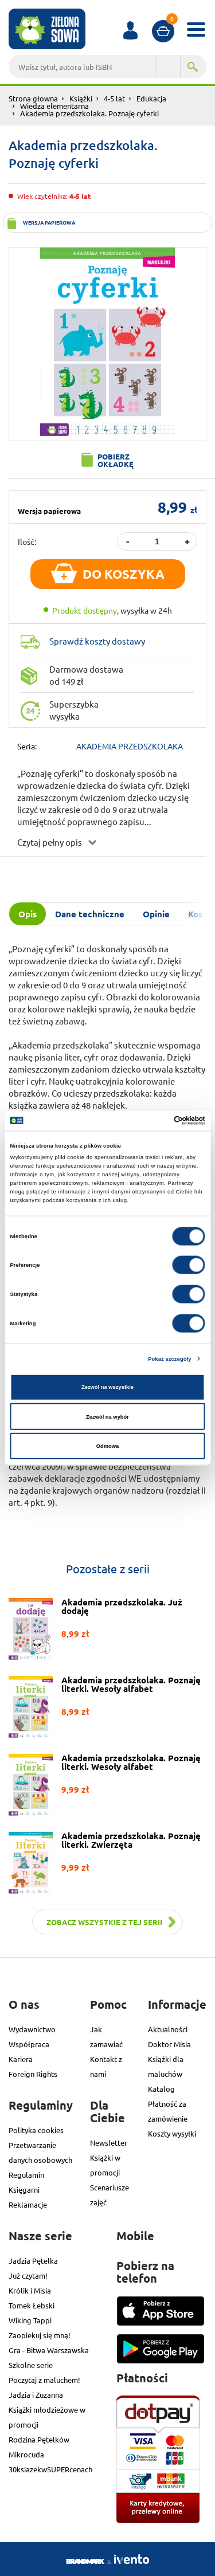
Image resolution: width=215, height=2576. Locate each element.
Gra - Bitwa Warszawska (49, 2350)
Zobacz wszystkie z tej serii (104, 1922)
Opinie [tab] (156, 914)
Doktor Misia (169, 2044)
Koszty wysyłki (172, 2133)
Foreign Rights (33, 2074)
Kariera (21, 2059)
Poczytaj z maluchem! (44, 2380)
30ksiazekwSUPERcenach (50, 2469)
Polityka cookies (36, 2130)
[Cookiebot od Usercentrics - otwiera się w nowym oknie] (155, 1120)
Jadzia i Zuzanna (36, 2395)
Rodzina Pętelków (39, 2439)
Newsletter (108, 2142)
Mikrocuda (26, 2454)
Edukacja (151, 98)
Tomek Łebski (31, 2305)
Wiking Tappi (30, 2320)
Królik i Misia (30, 2290)
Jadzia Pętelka (33, 2260)
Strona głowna (33, 98)
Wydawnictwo (32, 2029)
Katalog (161, 2089)
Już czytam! (28, 2275)
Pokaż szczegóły (169, 1358)
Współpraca (29, 2044)
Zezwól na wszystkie (107, 1387)
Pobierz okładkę (115, 460)
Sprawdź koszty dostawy (97, 640)
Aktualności (167, 2029)
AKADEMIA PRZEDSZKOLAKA (129, 746)
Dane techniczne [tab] (89, 914)
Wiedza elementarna (54, 106)
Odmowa (107, 1446)
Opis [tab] (27, 914)
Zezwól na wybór (107, 1416)
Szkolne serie (31, 2365)
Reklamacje (28, 2204)
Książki (80, 98)
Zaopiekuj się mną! (40, 2335)
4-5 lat (114, 98)
